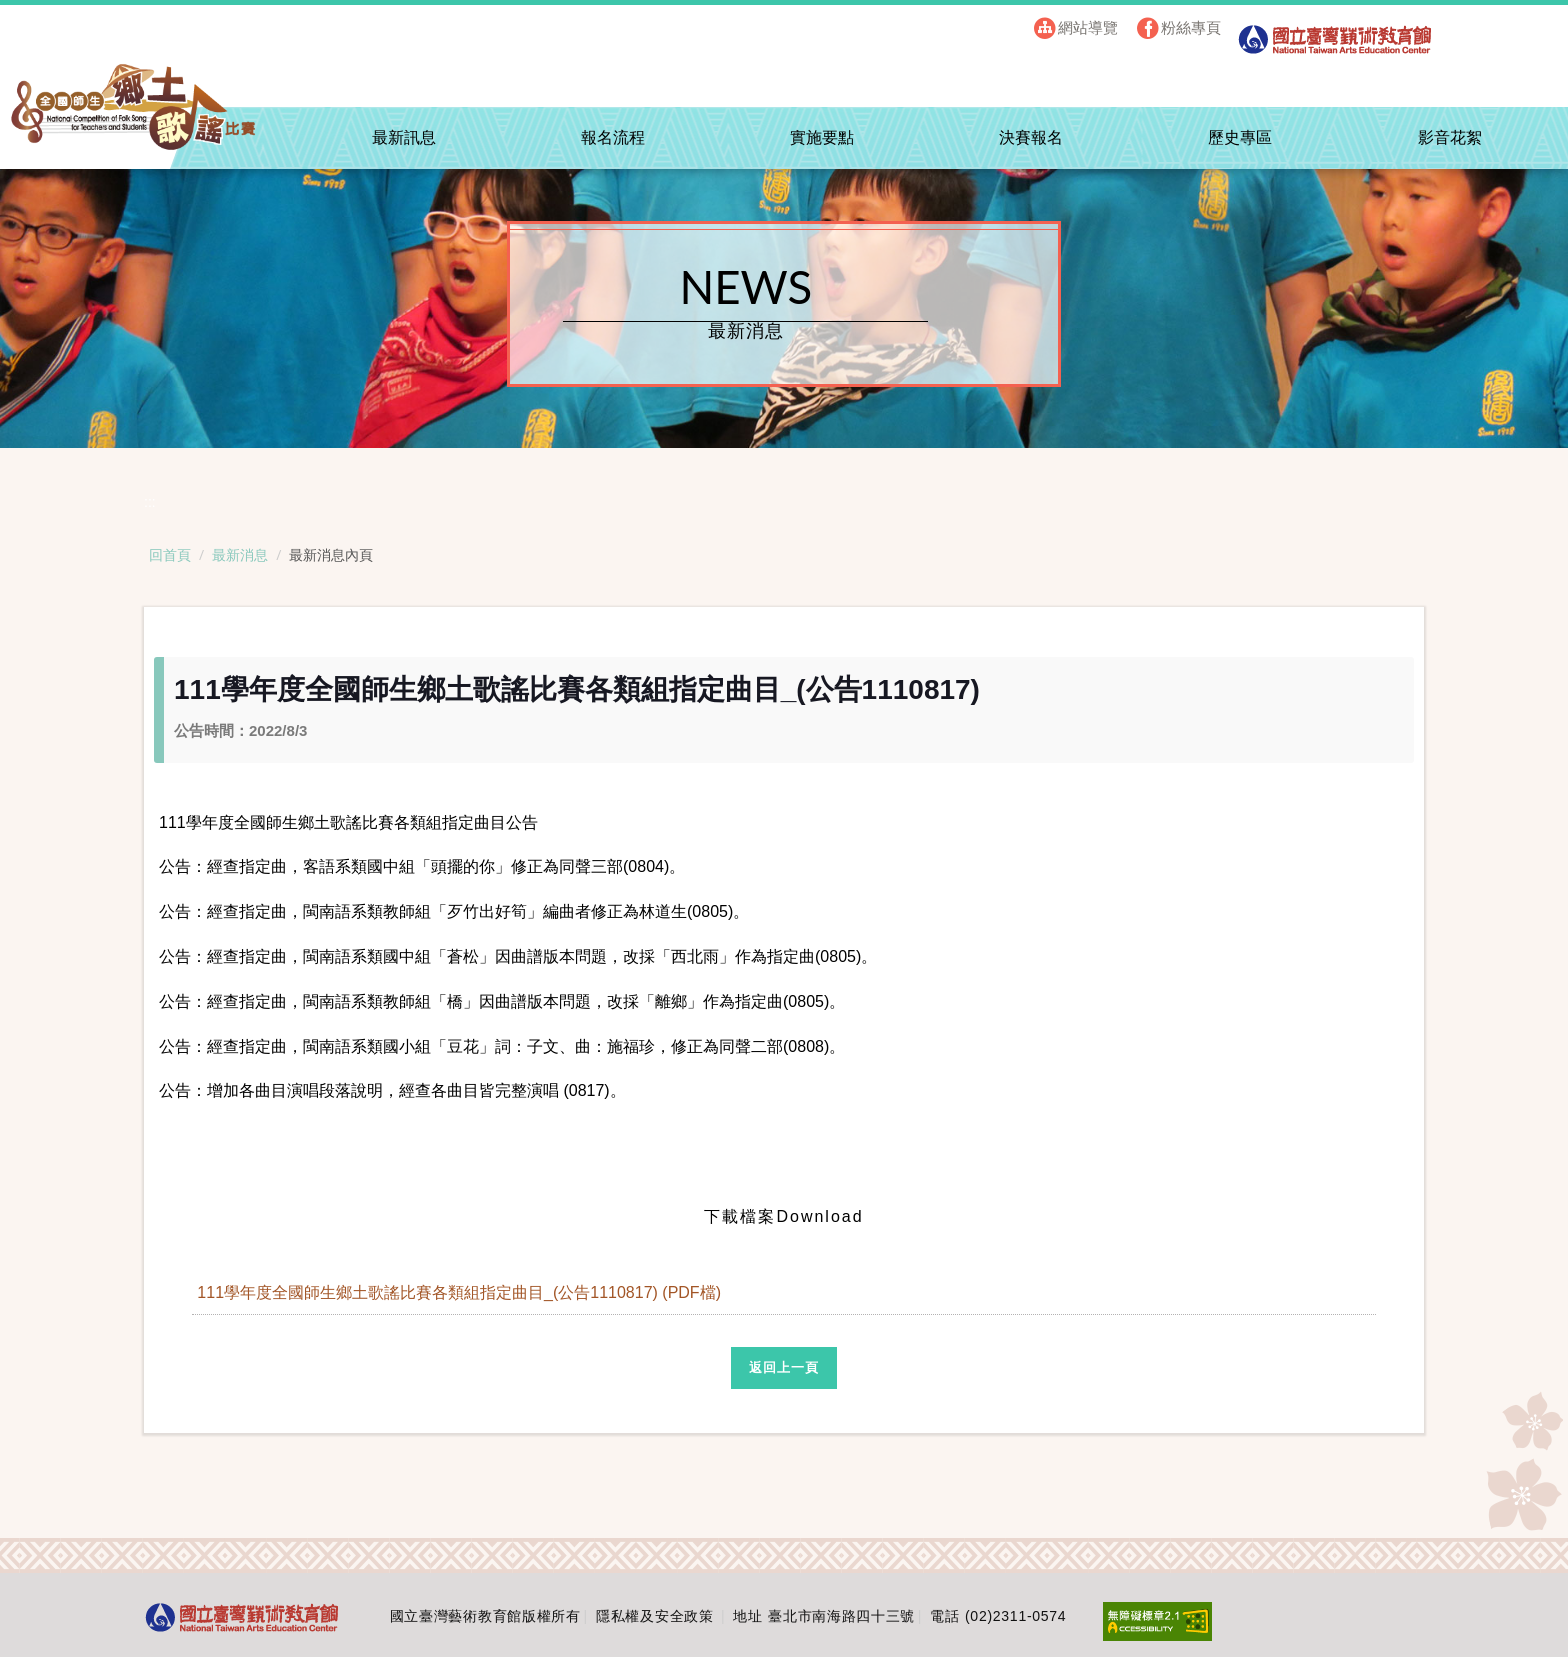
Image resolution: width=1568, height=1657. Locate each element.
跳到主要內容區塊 (89, 21)
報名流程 (613, 137)
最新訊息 (404, 137)
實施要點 (822, 137)
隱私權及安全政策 (655, 1616)
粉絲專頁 (1191, 27)
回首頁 (170, 554)
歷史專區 (1240, 137)
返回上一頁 (783, 1367)
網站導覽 (1088, 27)
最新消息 (240, 554)
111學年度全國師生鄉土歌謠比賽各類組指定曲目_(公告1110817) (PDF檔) (461, 1292)
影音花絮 (1450, 137)
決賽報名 (1031, 137)
